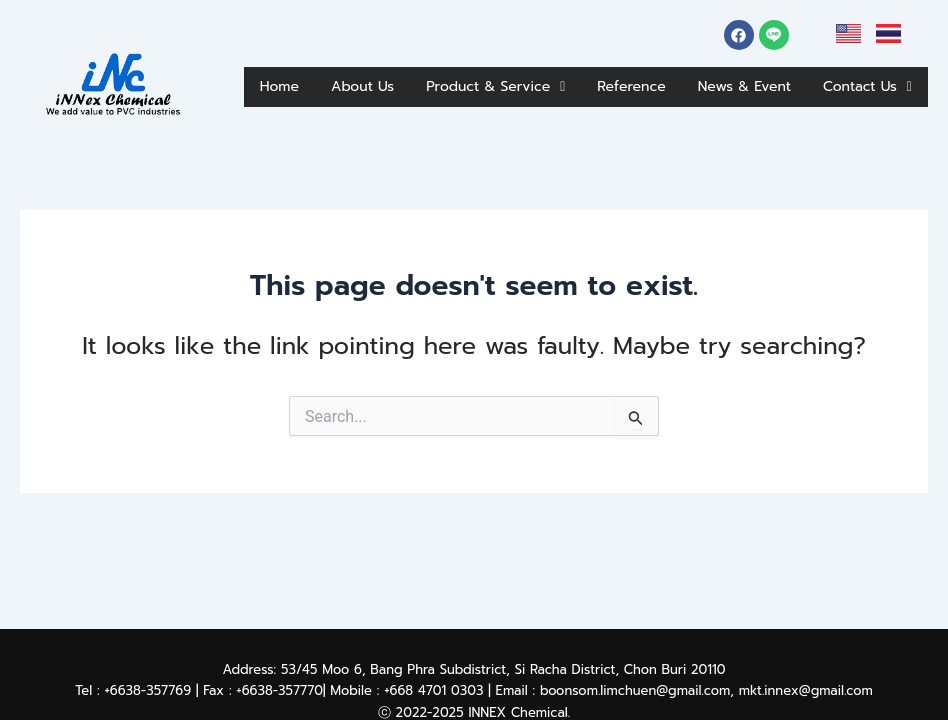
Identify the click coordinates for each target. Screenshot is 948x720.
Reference (722, 76)
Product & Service (563, 76)
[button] (563, 76)
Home (314, 76)
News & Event (854, 76)
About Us (409, 76)
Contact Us (859, 123)
